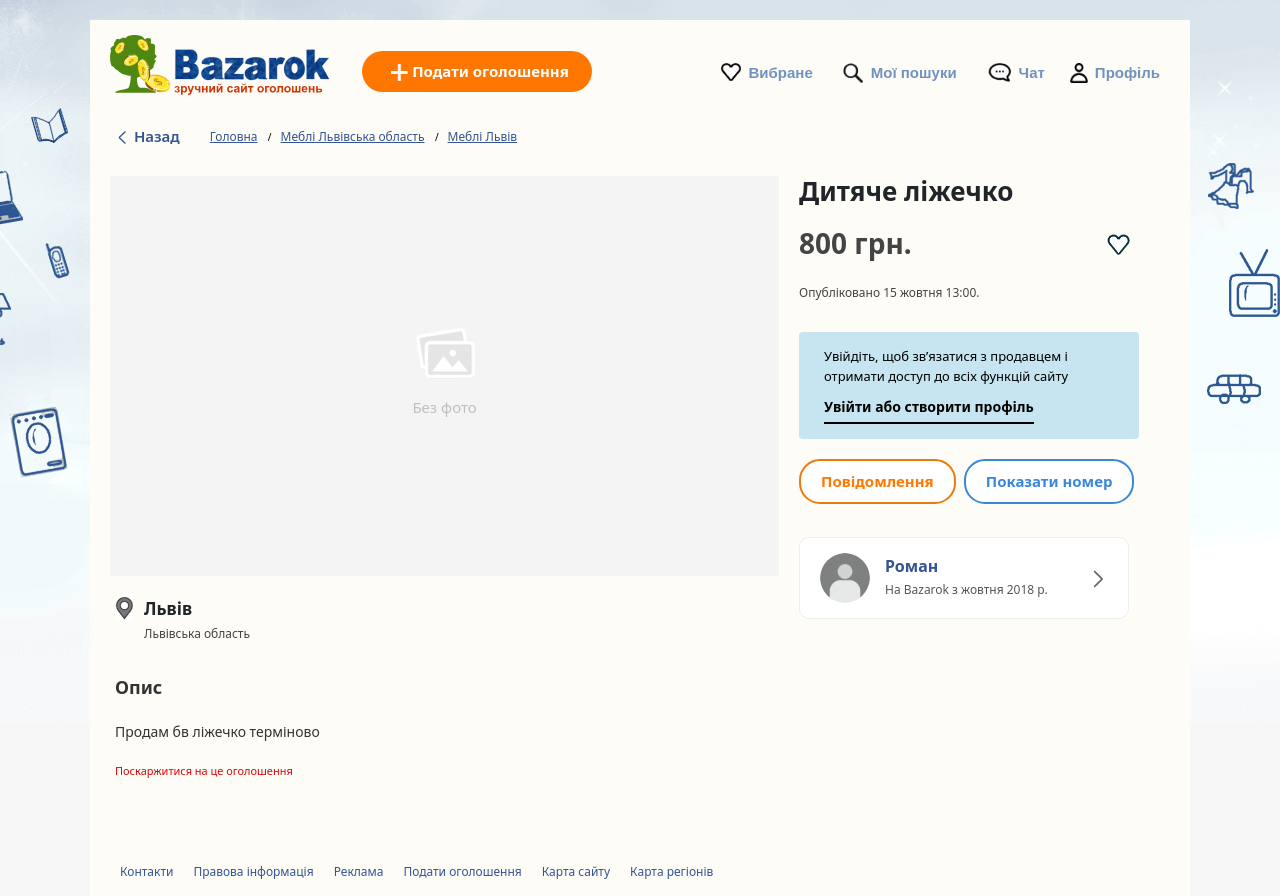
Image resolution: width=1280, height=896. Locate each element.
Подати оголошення (462, 871)
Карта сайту (576, 871)
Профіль (1127, 72)
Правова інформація (253, 871)
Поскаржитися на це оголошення (204, 770)
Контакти (146, 871)
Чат (1032, 72)
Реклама (359, 871)
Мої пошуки (914, 72)
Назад (147, 136)
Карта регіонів (671, 871)
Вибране (781, 72)
